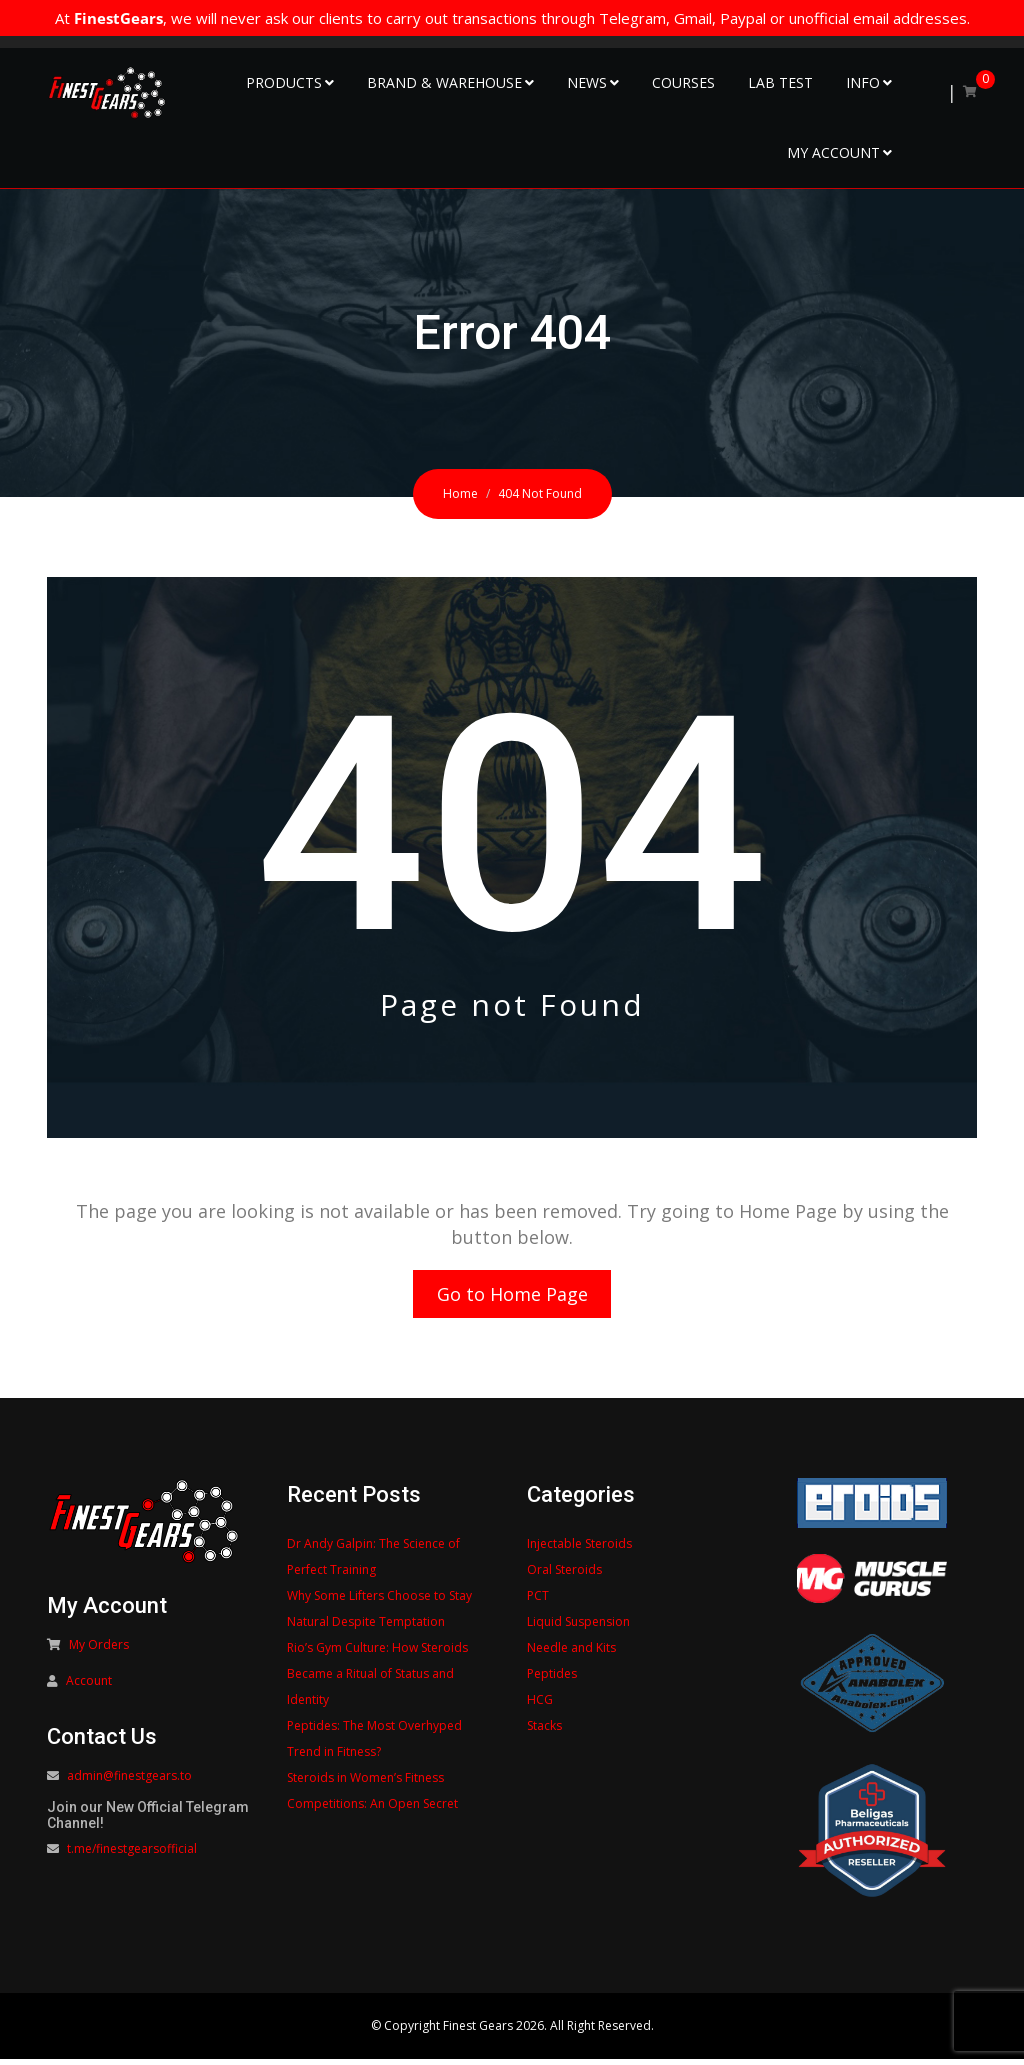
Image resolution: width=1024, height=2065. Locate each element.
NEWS (587, 82)
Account (89, 1686)
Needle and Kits (571, 1653)
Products (284, 82)
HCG (540, 1705)
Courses (683, 82)
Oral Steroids (564, 1575)
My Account (833, 152)
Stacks (544, 1731)
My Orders (99, 1650)
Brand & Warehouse (444, 82)
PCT (538, 1601)
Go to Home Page (512, 1297)
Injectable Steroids (579, 1549)
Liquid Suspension (578, 1627)
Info (863, 82)
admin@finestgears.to (129, 1781)
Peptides (552, 1679)
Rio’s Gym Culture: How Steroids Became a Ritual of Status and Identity (377, 1679)
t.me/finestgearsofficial (132, 1854)
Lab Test (780, 82)
